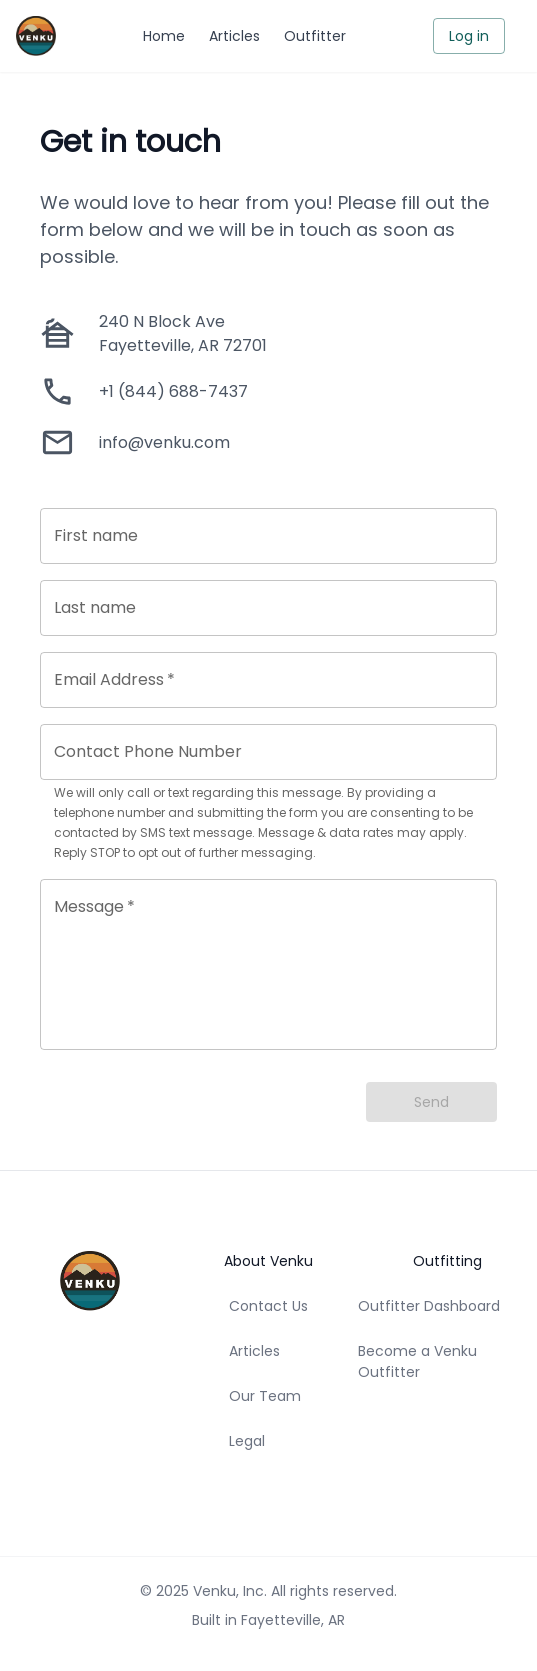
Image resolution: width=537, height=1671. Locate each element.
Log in (469, 36)
